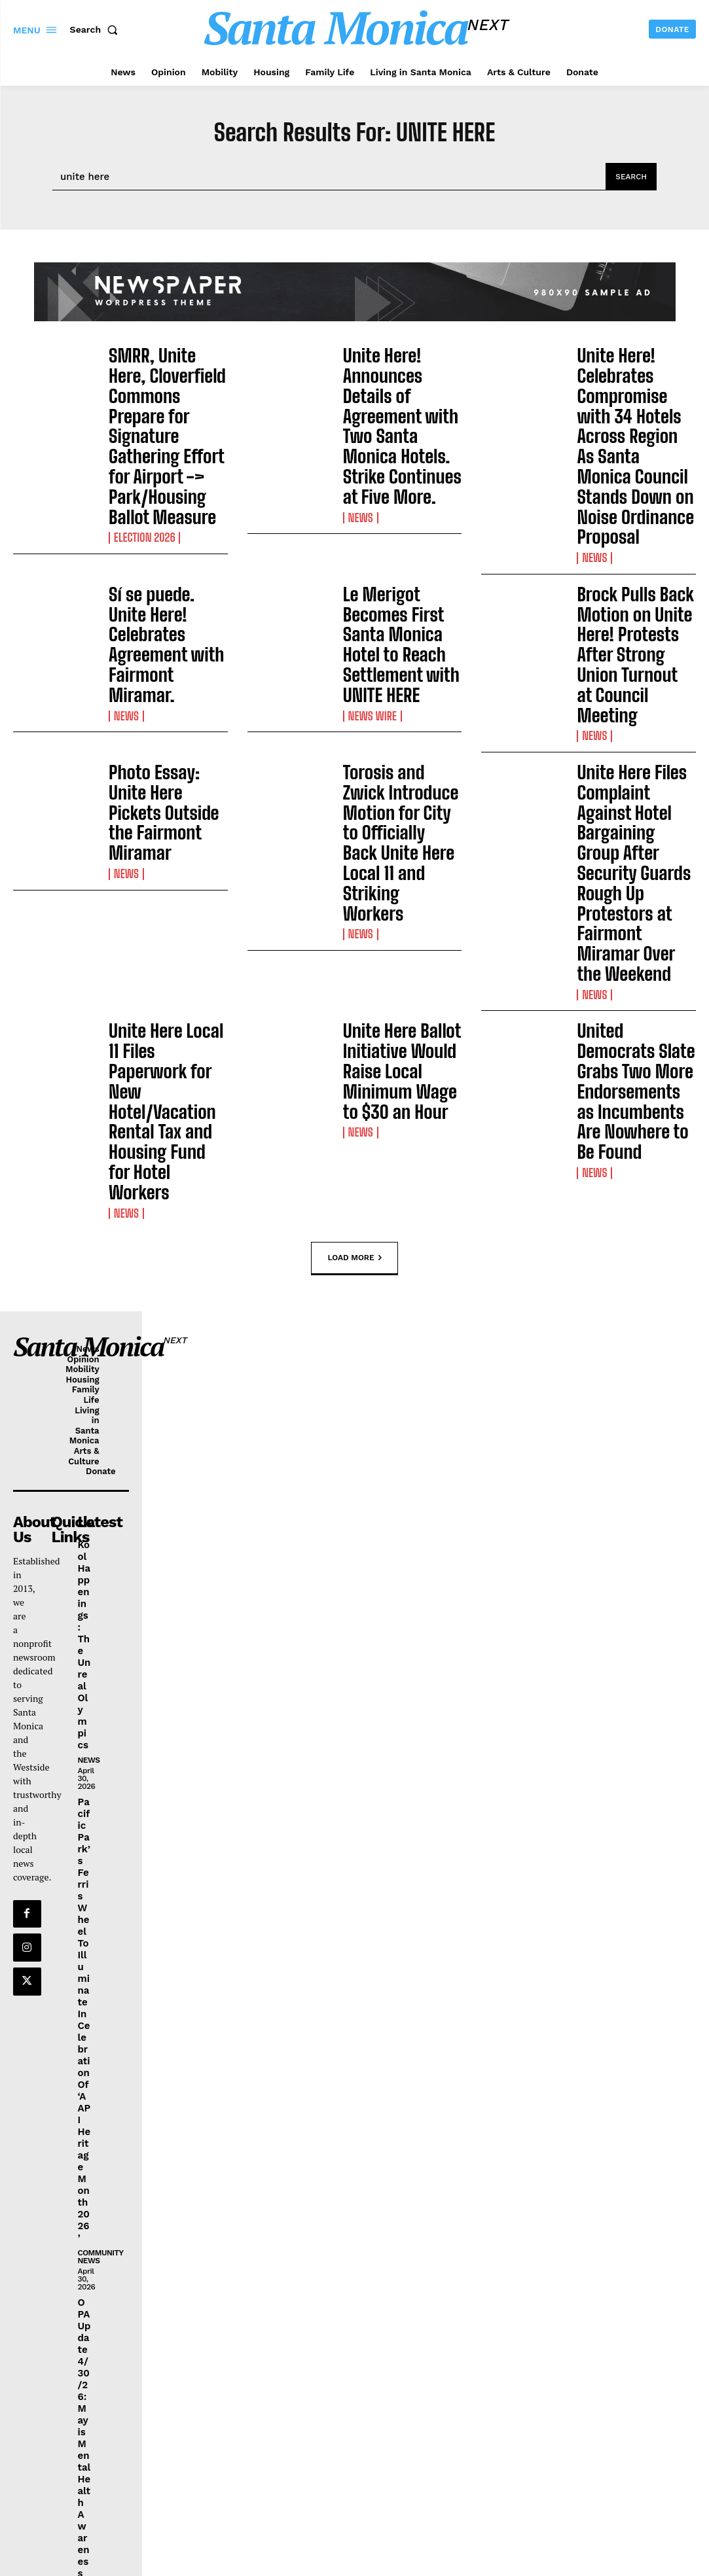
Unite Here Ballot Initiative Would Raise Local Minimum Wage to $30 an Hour (398, 755)
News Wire (370, 564)
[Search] (630, 176)
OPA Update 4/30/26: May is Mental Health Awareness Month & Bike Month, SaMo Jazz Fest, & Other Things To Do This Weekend (84, 2135)
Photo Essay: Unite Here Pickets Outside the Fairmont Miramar (166, 617)
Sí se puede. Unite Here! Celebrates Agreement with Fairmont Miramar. (156, 511)
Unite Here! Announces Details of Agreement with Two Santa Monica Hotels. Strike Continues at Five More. (400, 388)
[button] (97, 29)
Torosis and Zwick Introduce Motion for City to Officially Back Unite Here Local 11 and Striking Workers (400, 626)
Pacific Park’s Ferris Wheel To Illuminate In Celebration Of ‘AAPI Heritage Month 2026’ (83, 1575)
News (359, 442)
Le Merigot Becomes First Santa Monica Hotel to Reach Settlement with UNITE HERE (400, 518)
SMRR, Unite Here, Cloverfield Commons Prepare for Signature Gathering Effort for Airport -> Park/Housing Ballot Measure (164, 396)
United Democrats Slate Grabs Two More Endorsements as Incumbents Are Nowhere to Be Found (633, 763)
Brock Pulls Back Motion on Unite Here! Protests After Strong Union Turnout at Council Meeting (633, 518)
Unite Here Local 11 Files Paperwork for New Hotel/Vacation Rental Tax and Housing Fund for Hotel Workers (168, 763)
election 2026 (141, 456)
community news (100, 1798)
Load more (354, 854)
